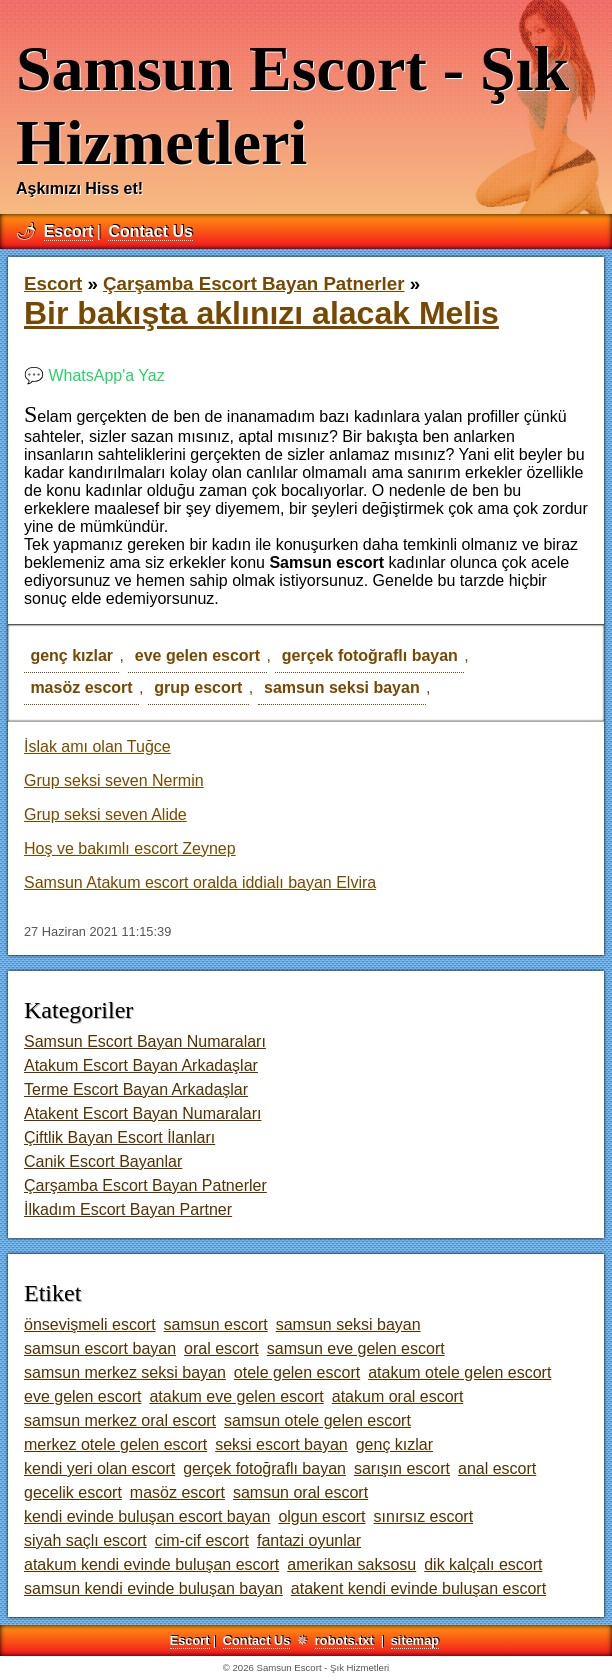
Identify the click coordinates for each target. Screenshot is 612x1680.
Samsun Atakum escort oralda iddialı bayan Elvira (200, 882)
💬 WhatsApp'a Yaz (94, 375)
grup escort (198, 687)
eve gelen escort (197, 655)
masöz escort (81, 687)
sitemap (415, 1640)
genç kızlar (71, 655)
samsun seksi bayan (342, 687)
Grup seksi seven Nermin (114, 780)
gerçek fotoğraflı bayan (370, 655)
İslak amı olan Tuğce (97, 746)
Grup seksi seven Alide (105, 814)
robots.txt (344, 1640)
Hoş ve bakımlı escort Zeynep (130, 848)
